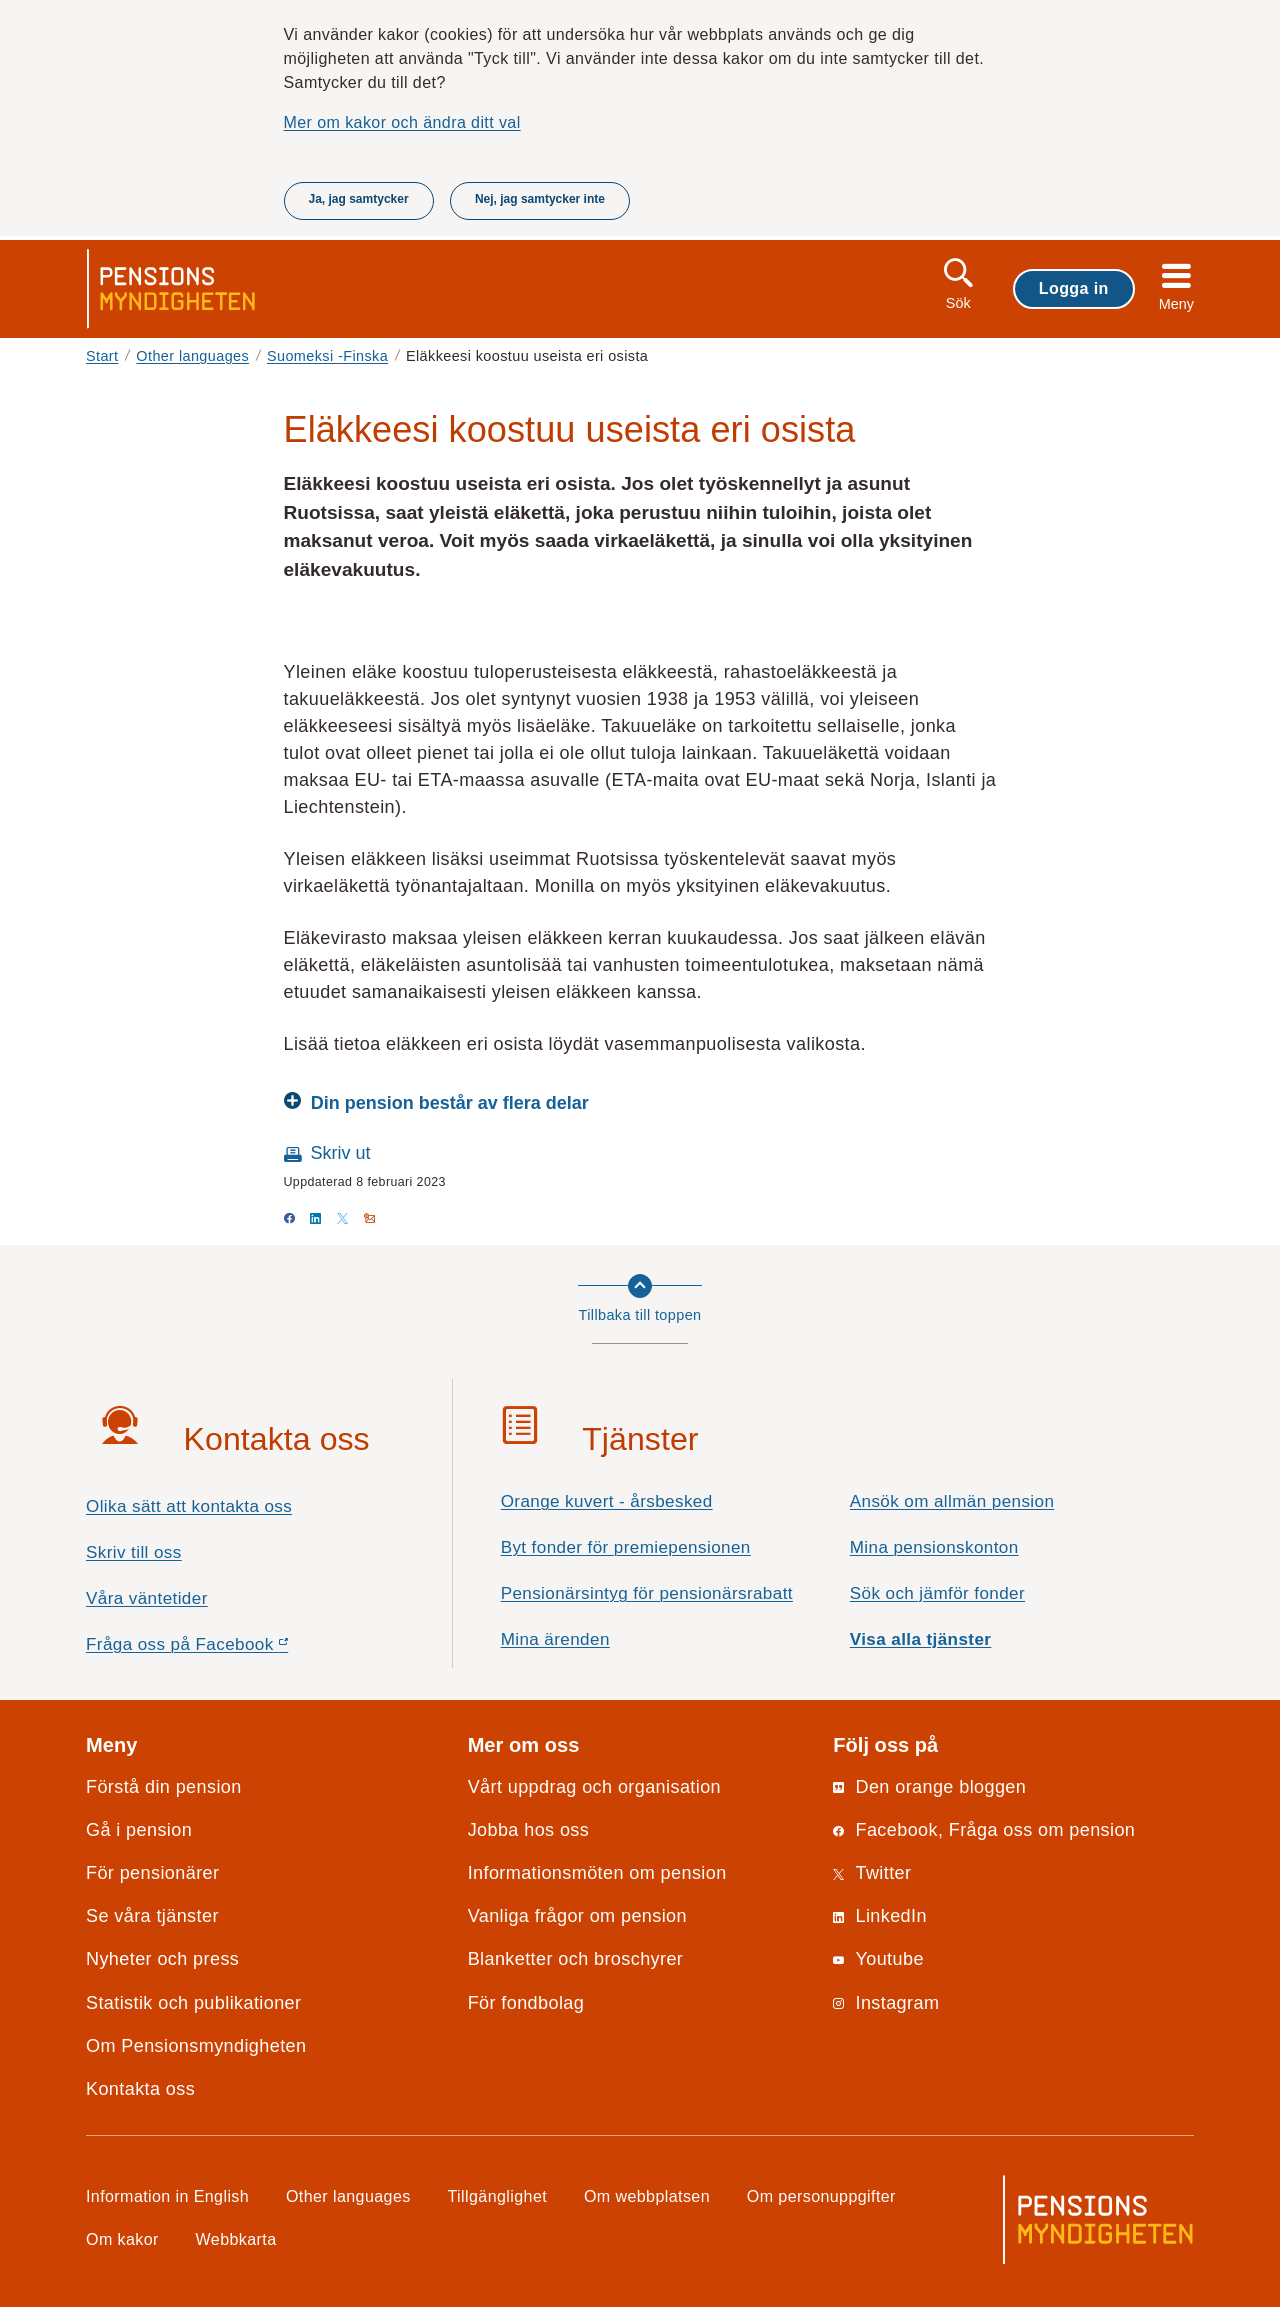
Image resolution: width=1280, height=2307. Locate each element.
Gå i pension (139, 1830)
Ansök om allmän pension (952, 1501)
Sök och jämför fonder (937, 1593)
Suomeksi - (327, 356)
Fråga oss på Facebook (222, 1649)
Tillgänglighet (498, 2196)
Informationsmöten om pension (597, 1873)
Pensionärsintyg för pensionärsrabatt (647, 1593)
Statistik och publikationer (193, 2003)
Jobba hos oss (529, 1830)
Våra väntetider (147, 1598)
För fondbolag (526, 2003)
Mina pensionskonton (934, 1547)
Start (102, 356)
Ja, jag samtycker (359, 199)
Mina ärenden (555, 1639)
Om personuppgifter (821, 2196)
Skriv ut (341, 1153)
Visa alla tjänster (921, 1639)
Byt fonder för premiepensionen (626, 1547)
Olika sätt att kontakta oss (189, 1506)
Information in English (167, 2196)
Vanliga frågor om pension (577, 1916)
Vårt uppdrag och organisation (594, 1787)
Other (192, 356)
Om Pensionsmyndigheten (196, 2046)
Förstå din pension (164, 1787)
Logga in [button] (1074, 288)
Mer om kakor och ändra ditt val (402, 122)
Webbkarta (236, 2239)
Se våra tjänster (152, 1916)
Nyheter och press (162, 1959)
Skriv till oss (134, 1552)
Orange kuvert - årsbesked (607, 1501)
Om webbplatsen (647, 2196)
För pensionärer (152, 1873)
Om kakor (122, 2239)
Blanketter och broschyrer (576, 1959)
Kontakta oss (140, 2089)
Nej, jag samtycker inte (540, 199)
